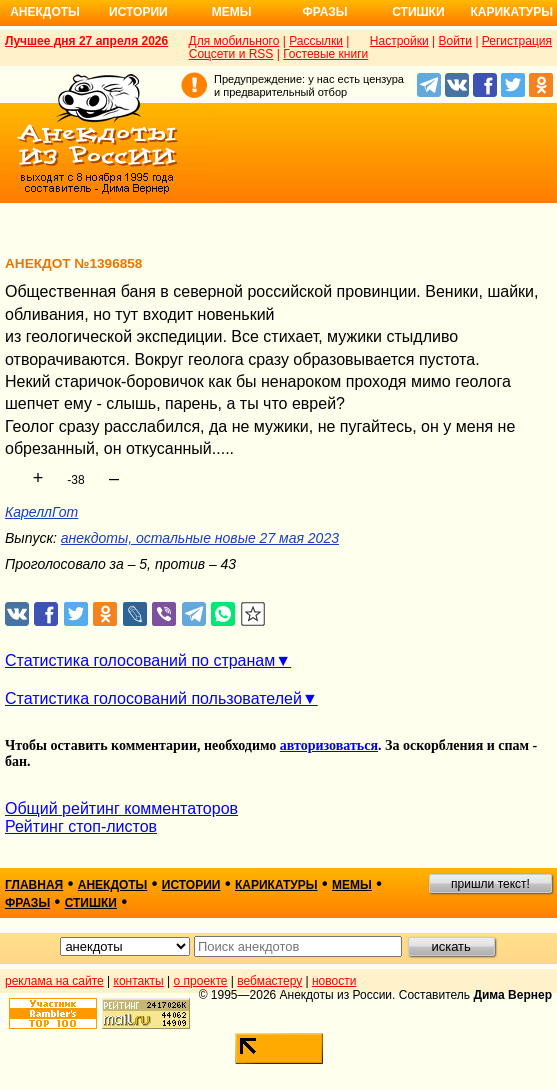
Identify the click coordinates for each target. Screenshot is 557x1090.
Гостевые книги (325, 54)
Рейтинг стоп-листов (81, 826)
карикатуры (276, 885)
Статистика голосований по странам (140, 660)
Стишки (418, 12)
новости (334, 981)
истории (191, 885)
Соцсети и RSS (231, 54)
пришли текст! (490, 884)
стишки (91, 903)
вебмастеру (269, 981)
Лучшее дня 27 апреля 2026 (86, 41)
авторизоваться (329, 745)
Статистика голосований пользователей (153, 698)
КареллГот (41, 512)
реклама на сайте (54, 981)
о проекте (201, 981)
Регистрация (517, 41)
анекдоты (113, 885)
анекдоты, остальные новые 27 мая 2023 (200, 538)
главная (34, 885)
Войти (455, 41)
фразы (27, 903)
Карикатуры (511, 12)
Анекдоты (45, 12)
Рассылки (316, 41)
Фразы (324, 12)
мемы (352, 885)
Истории (138, 12)
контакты (139, 981)
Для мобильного (234, 41)
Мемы (232, 12)
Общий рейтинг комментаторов (121, 808)
